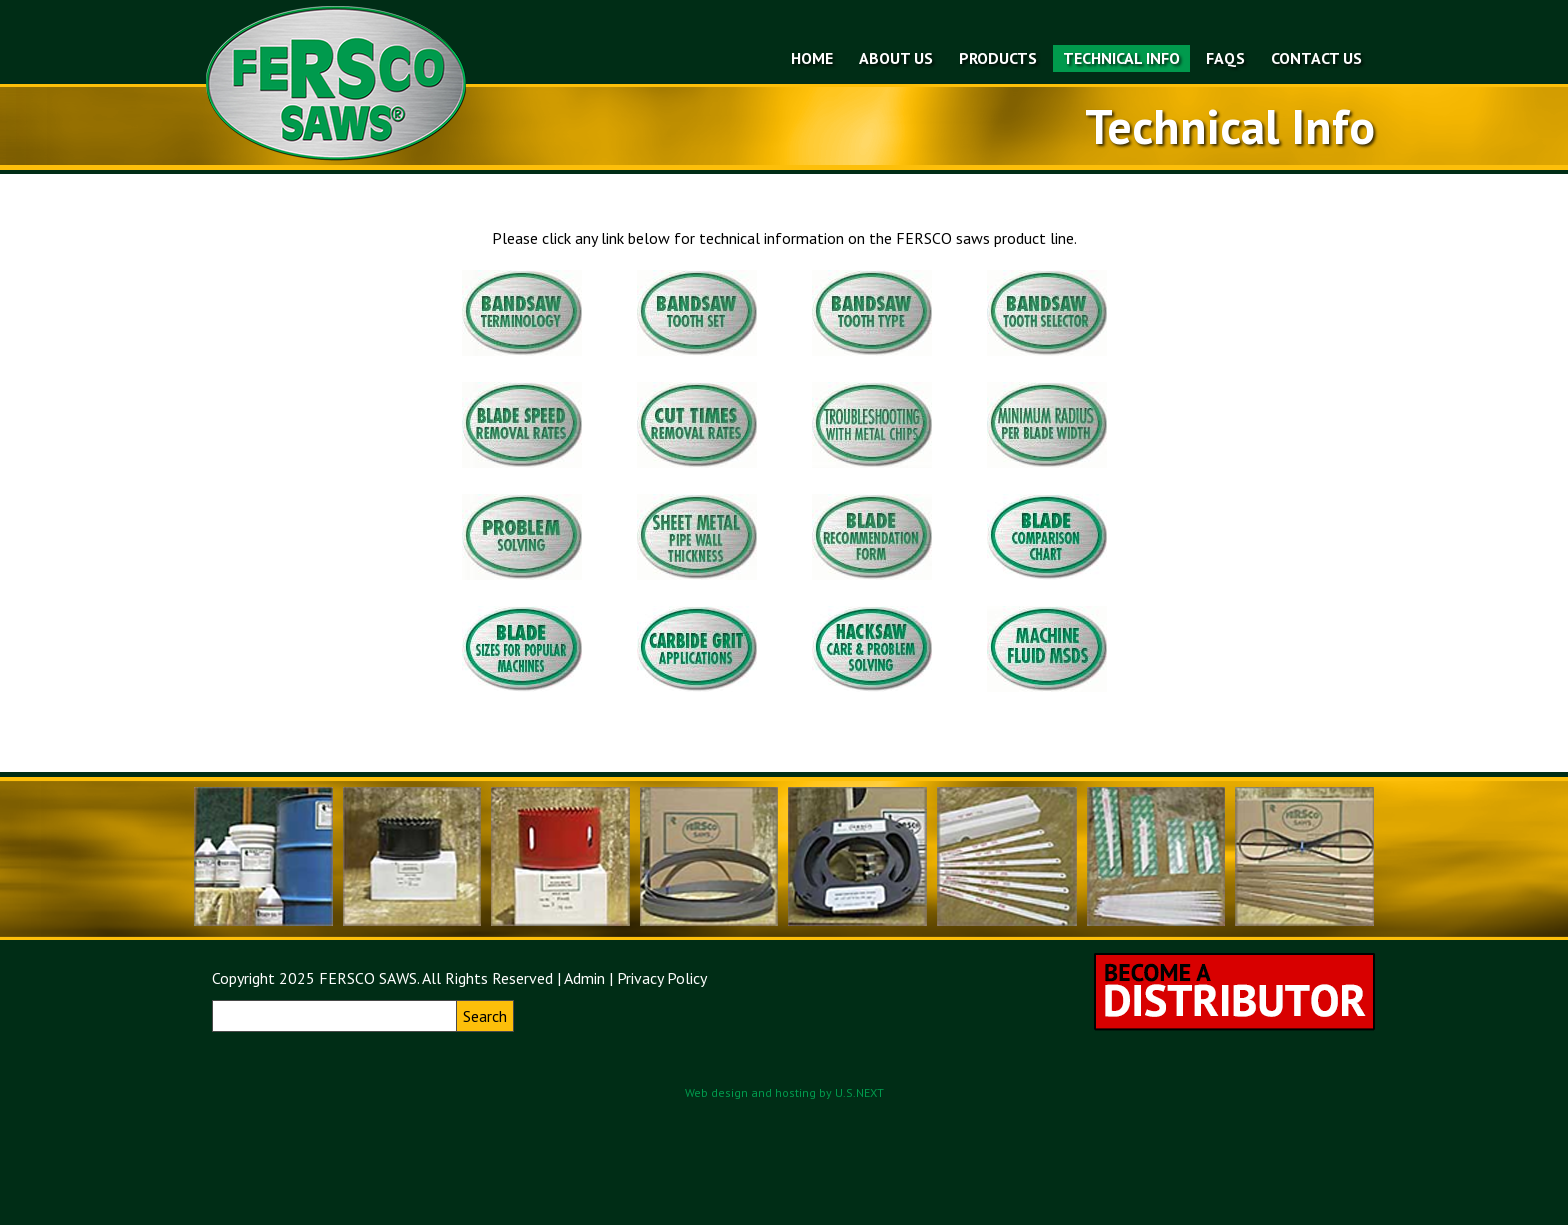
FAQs (1225, 58)
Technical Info (1121, 58)
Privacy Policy (662, 978)
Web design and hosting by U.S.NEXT (784, 1092)
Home (812, 58)
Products (998, 58)
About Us (896, 58)
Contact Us (1316, 58)
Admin (584, 978)
